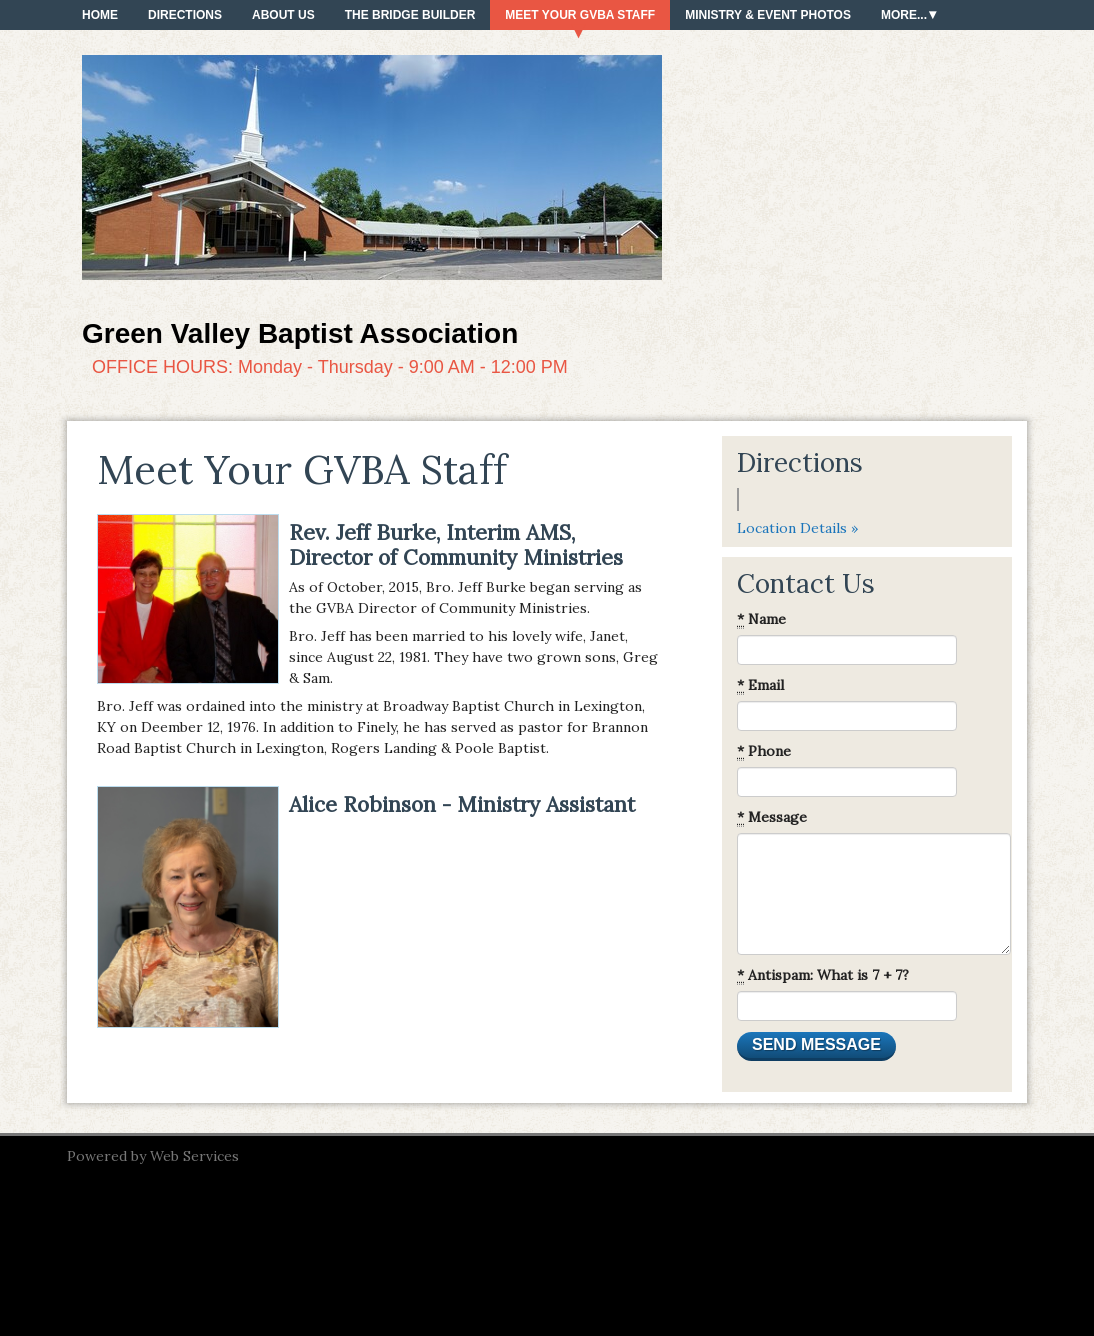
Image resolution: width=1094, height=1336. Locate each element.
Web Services (194, 1156)
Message (772, 817)
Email (760, 685)
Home (100, 15)
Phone (764, 751)
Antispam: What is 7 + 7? (823, 975)
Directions (185, 15)
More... (904, 15)
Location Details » (797, 528)
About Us (283, 15)
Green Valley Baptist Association (300, 333)
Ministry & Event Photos (768, 15)
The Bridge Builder (410, 15)
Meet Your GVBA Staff (580, 15)
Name (761, 619)
